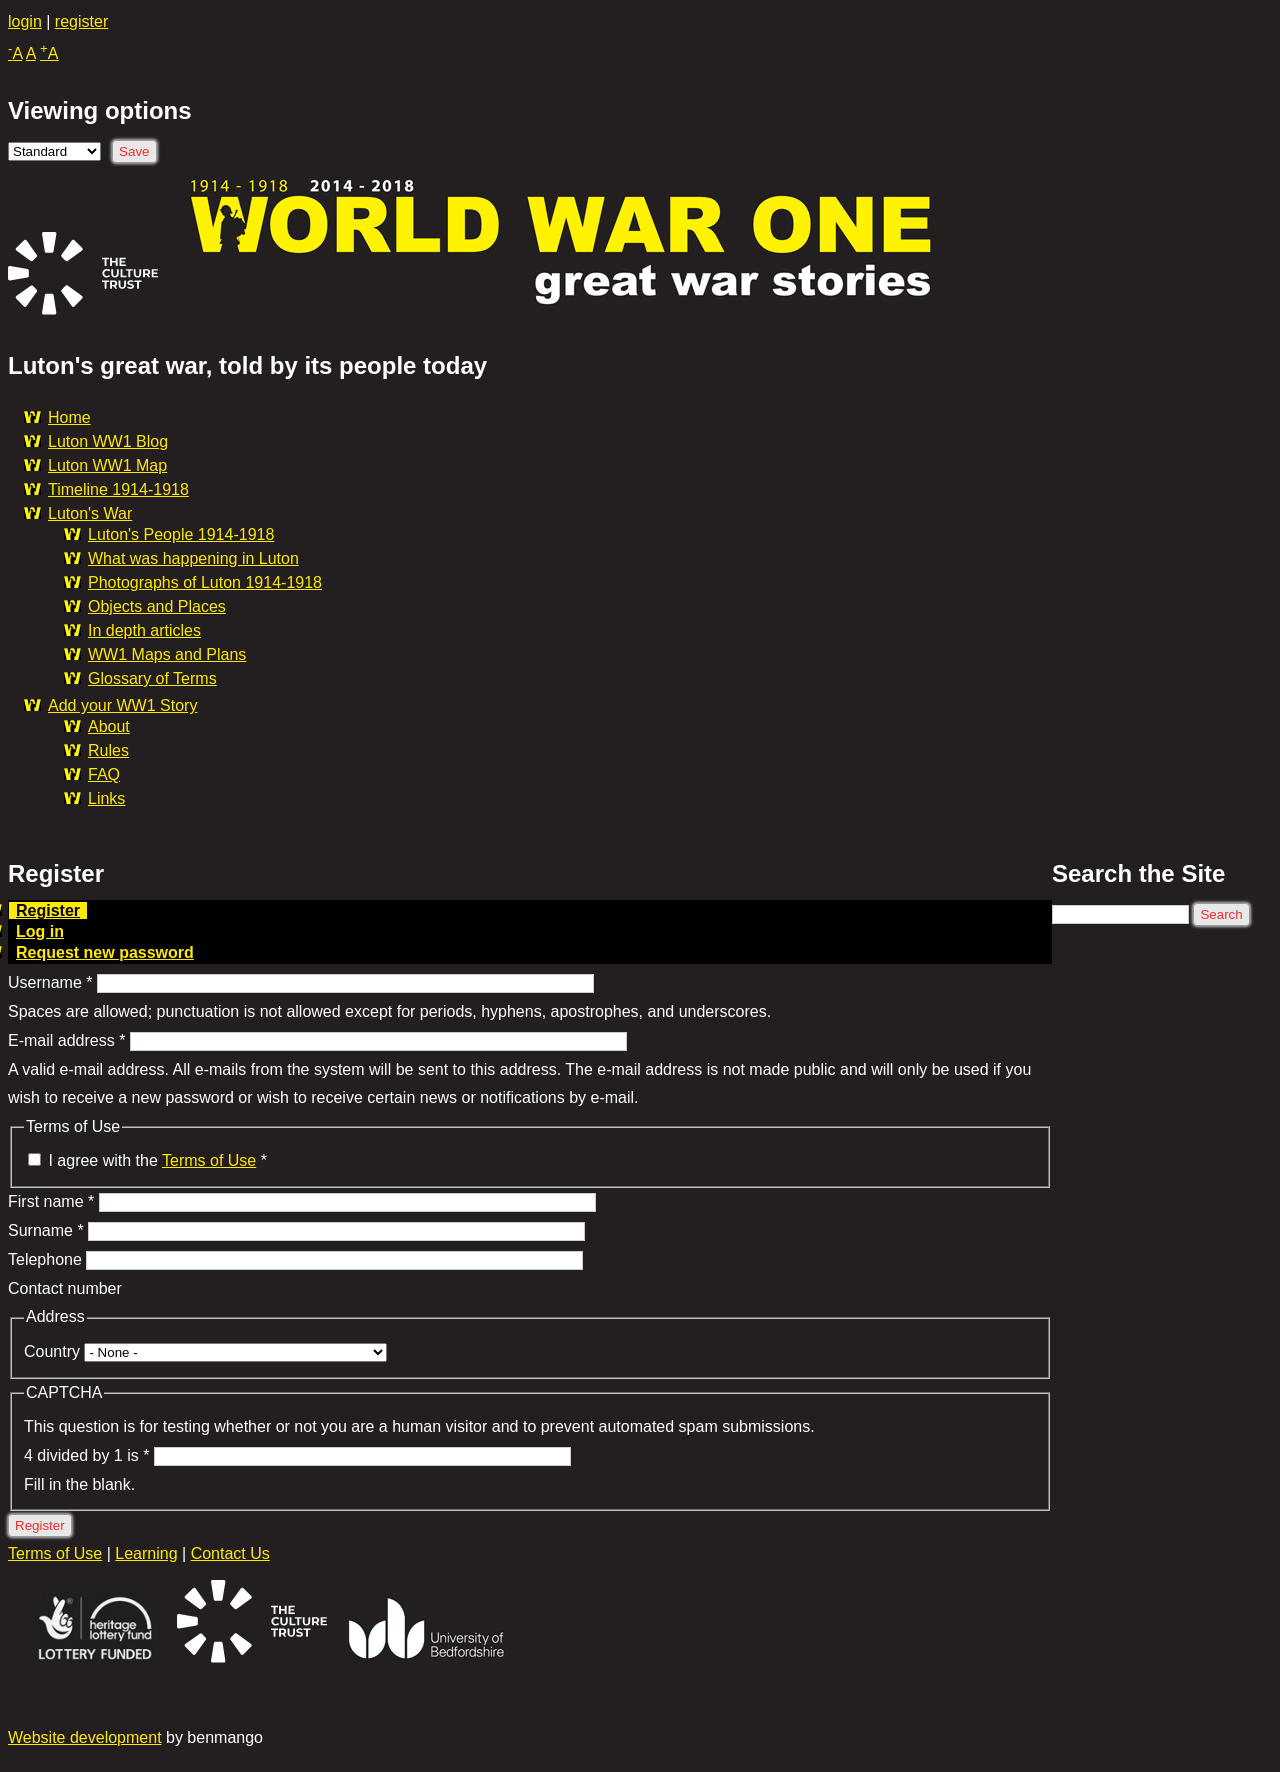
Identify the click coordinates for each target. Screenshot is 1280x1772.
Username (50, 982)
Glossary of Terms (152, 678)
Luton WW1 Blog (108, 441)
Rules (108, 750)
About (109, 726)
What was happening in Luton (193, 558)
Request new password (105, 952)
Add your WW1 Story (122, 705)
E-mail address (66, 1040)
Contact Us (230, 1553)
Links (106, 798)
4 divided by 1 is (86, 1455)
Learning (146, 1553)
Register (51, 910)
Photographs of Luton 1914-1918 (205, 582)
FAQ (104, 774)
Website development (85, 1737)
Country (54, 1351)
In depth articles (144, 630)
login (25, 21)
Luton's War (90, 513)
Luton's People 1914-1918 (181, 534)
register (81, 21)
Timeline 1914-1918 (118, 489)
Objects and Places (157, 606)
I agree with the (157, 1160)
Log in (40, 931)
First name (51, 1201)
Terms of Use (209, 1160)
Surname (46, 1230)
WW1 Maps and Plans (167, 654)
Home (69, 417)
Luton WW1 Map (107, 465)
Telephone (47, 1259)
